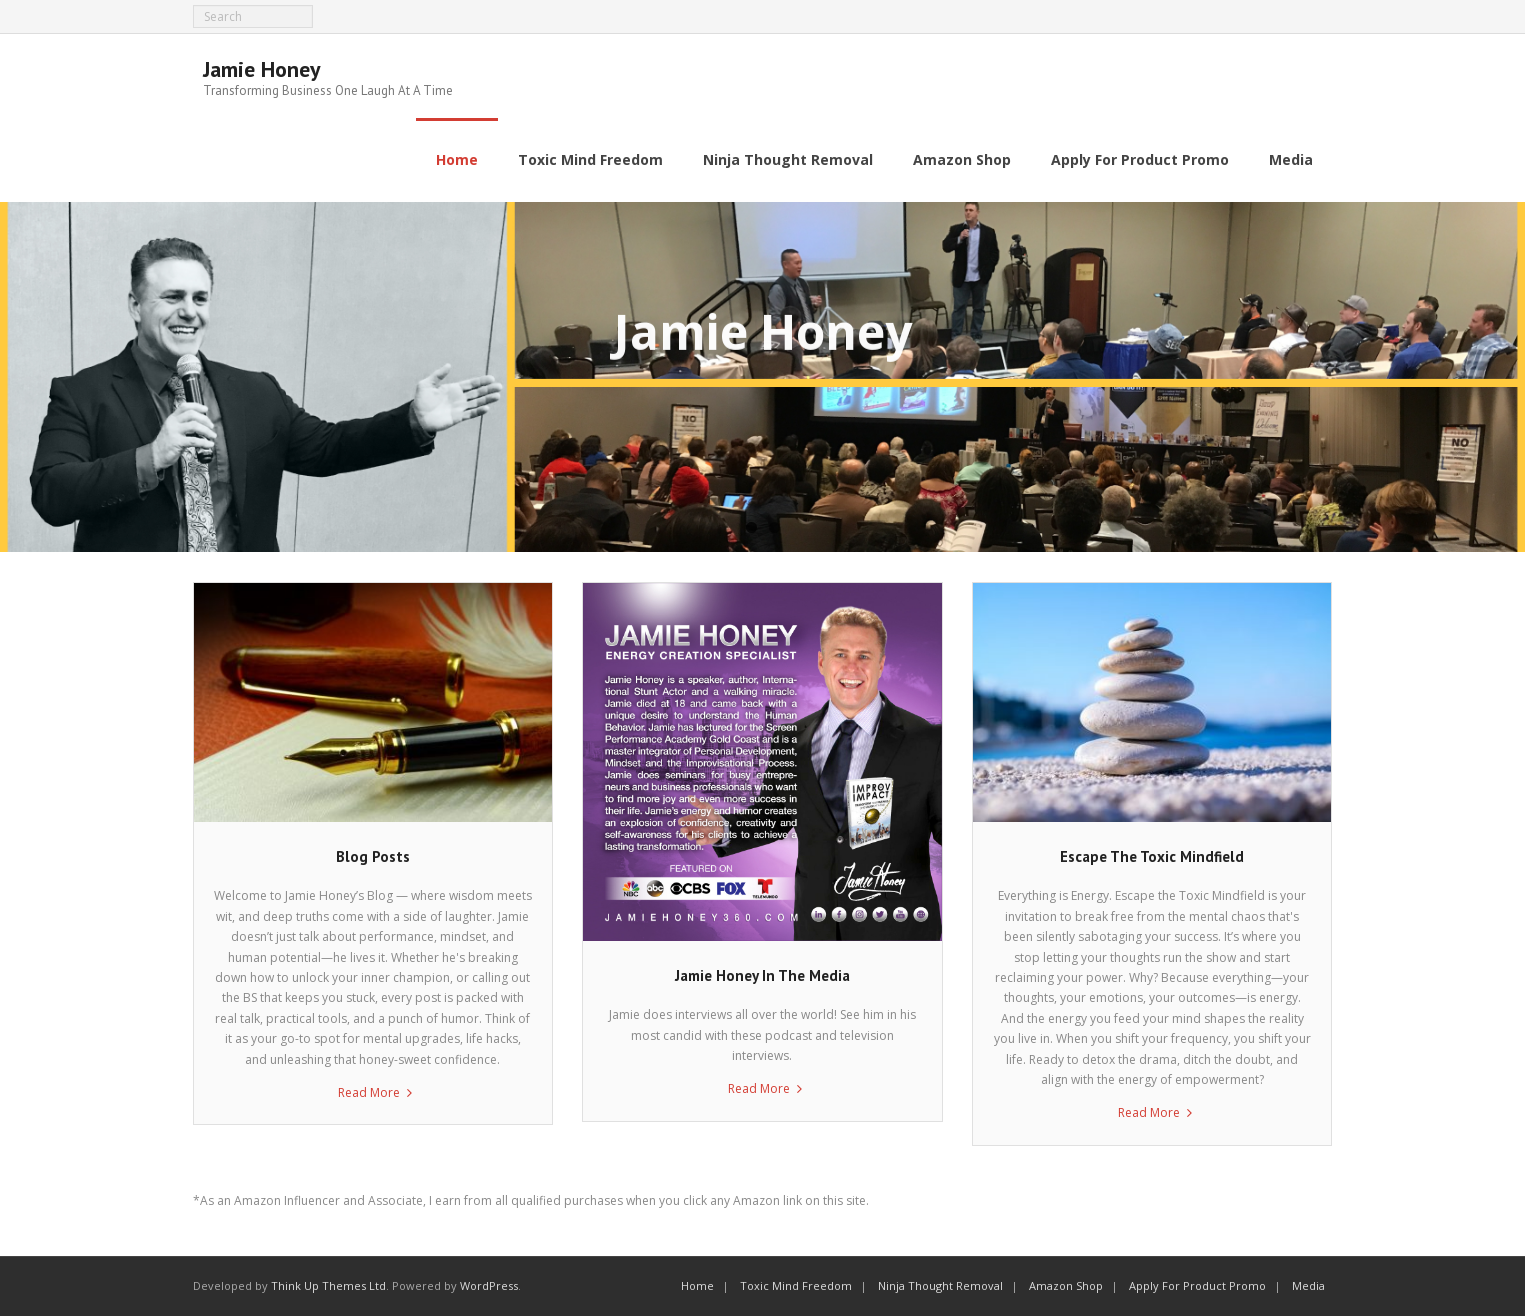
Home (697, 1285)
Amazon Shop (1066, 1285)
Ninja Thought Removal (940, 1285)
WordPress (489, 1285)
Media (1308, 1285)
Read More (369, 1092)
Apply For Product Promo (1197, 1285)
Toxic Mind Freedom (796, 1285)
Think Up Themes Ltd (328, 1285)
